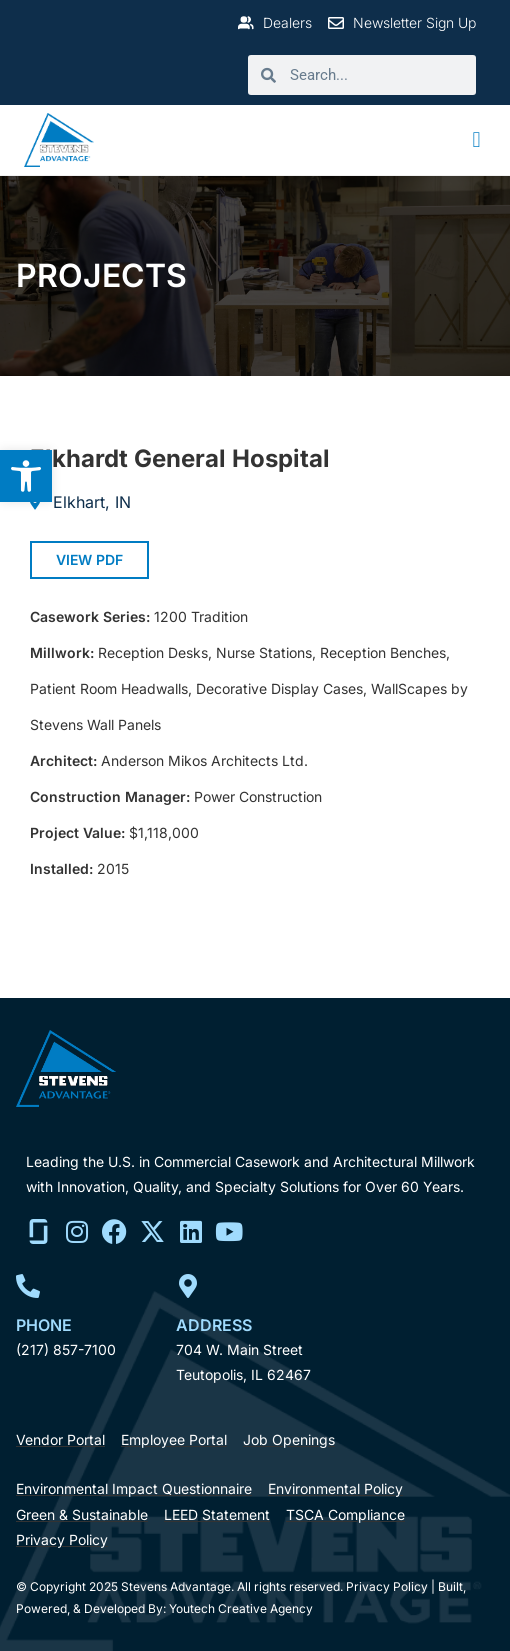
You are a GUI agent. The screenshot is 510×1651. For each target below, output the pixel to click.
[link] (26, 476)
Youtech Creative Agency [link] (241, 1608)
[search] (376, 75)
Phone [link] (44, 1325)
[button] (476, 140)
